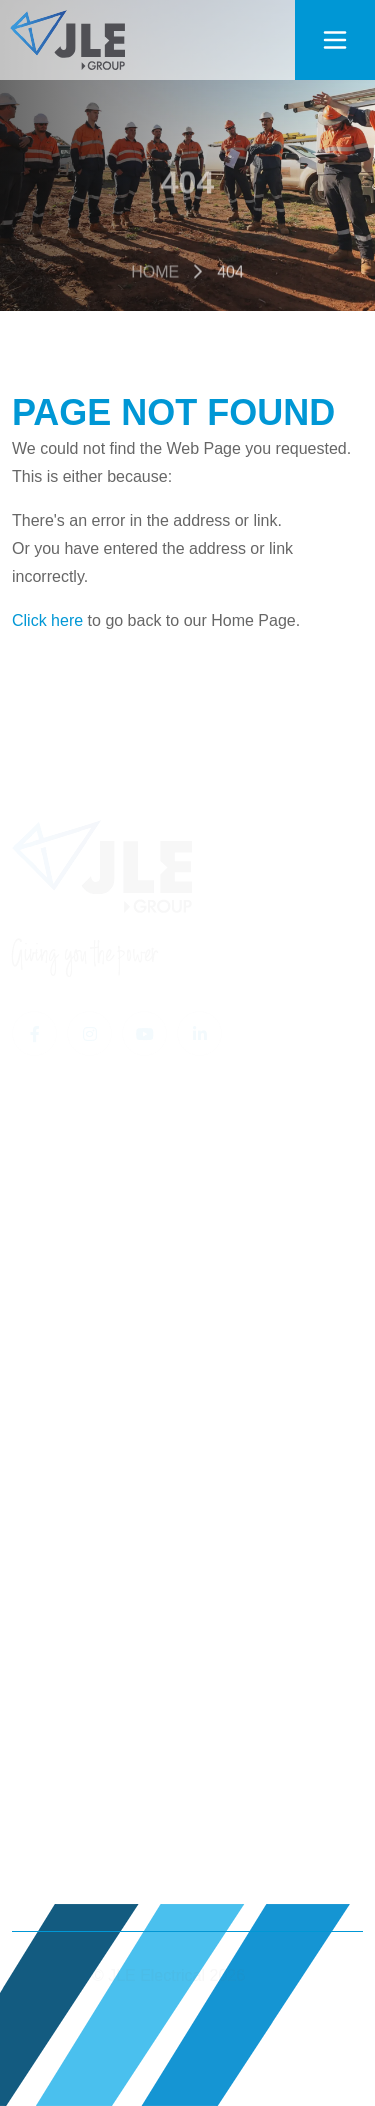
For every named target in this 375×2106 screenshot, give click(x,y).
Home (155, 274)
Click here (47, 620)
